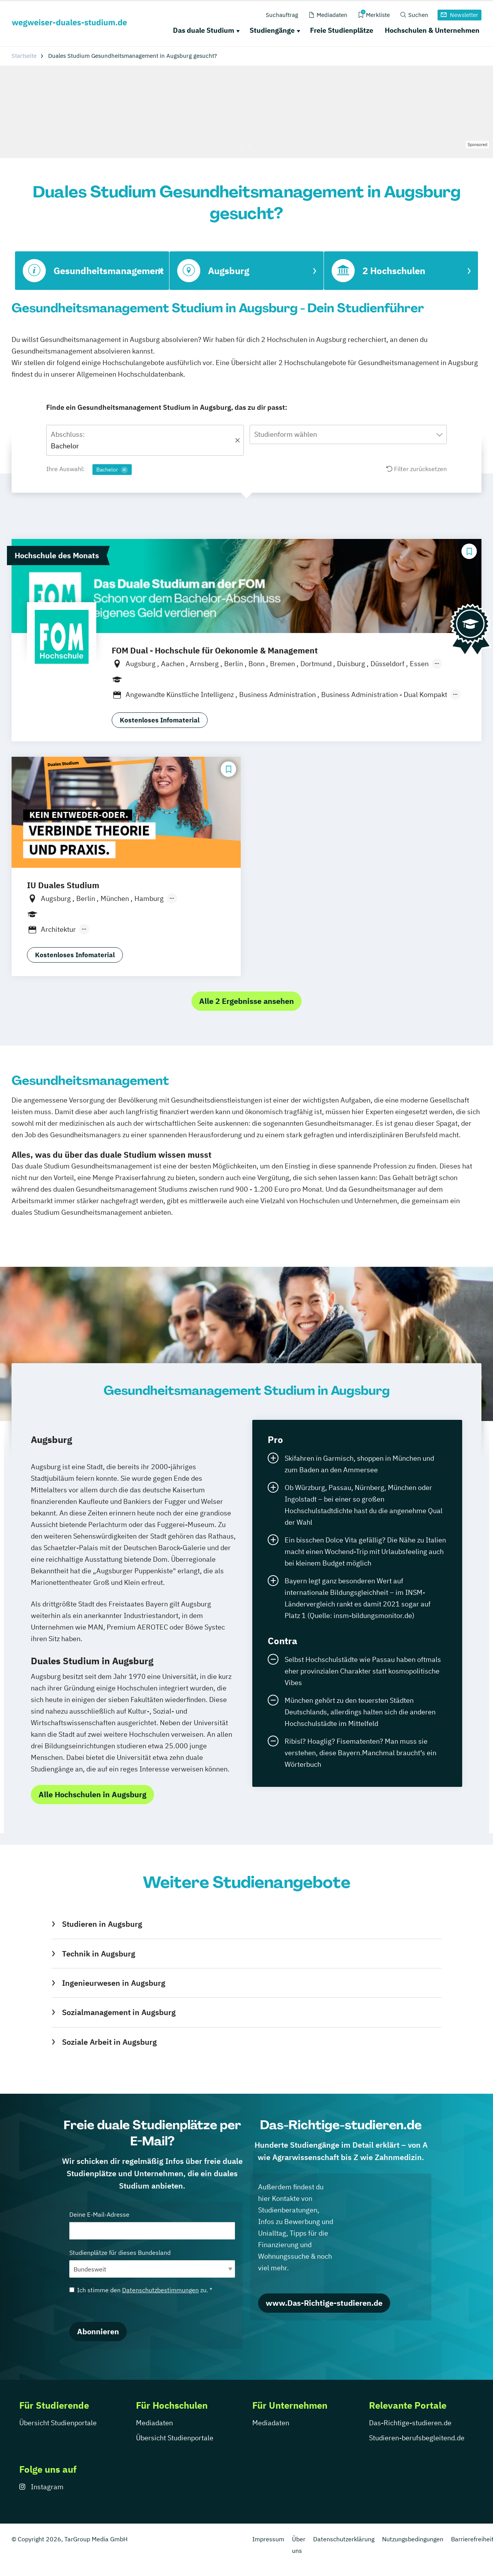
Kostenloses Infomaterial (160, 720)
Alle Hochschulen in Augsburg (92, 1794)
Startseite (24, 55)
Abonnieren (98, 2331)
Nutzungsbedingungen (412, 2539)
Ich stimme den (140, 2290)
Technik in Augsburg (98, 1953)
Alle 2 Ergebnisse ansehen (246, 1001)
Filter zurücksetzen (416, 469)
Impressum (268, 2539)
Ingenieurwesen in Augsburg (113, 1983)
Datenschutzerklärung (343, 2539)
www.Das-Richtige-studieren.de (324, 2303)
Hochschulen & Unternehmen (432, 30)
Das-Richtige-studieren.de (410, 2422)
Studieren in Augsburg (102, 1924)
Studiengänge (272, 30)
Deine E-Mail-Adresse (152, 2225)
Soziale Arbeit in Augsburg (109, 2042)
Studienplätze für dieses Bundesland (152, 2263)
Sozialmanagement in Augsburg (119, 2012)
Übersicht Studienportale (58, 2422)
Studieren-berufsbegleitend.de (416, 2437)
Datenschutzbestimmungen (160, 2290)
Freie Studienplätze (341, 30)
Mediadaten (154, 2422)
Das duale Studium (203, 30)
